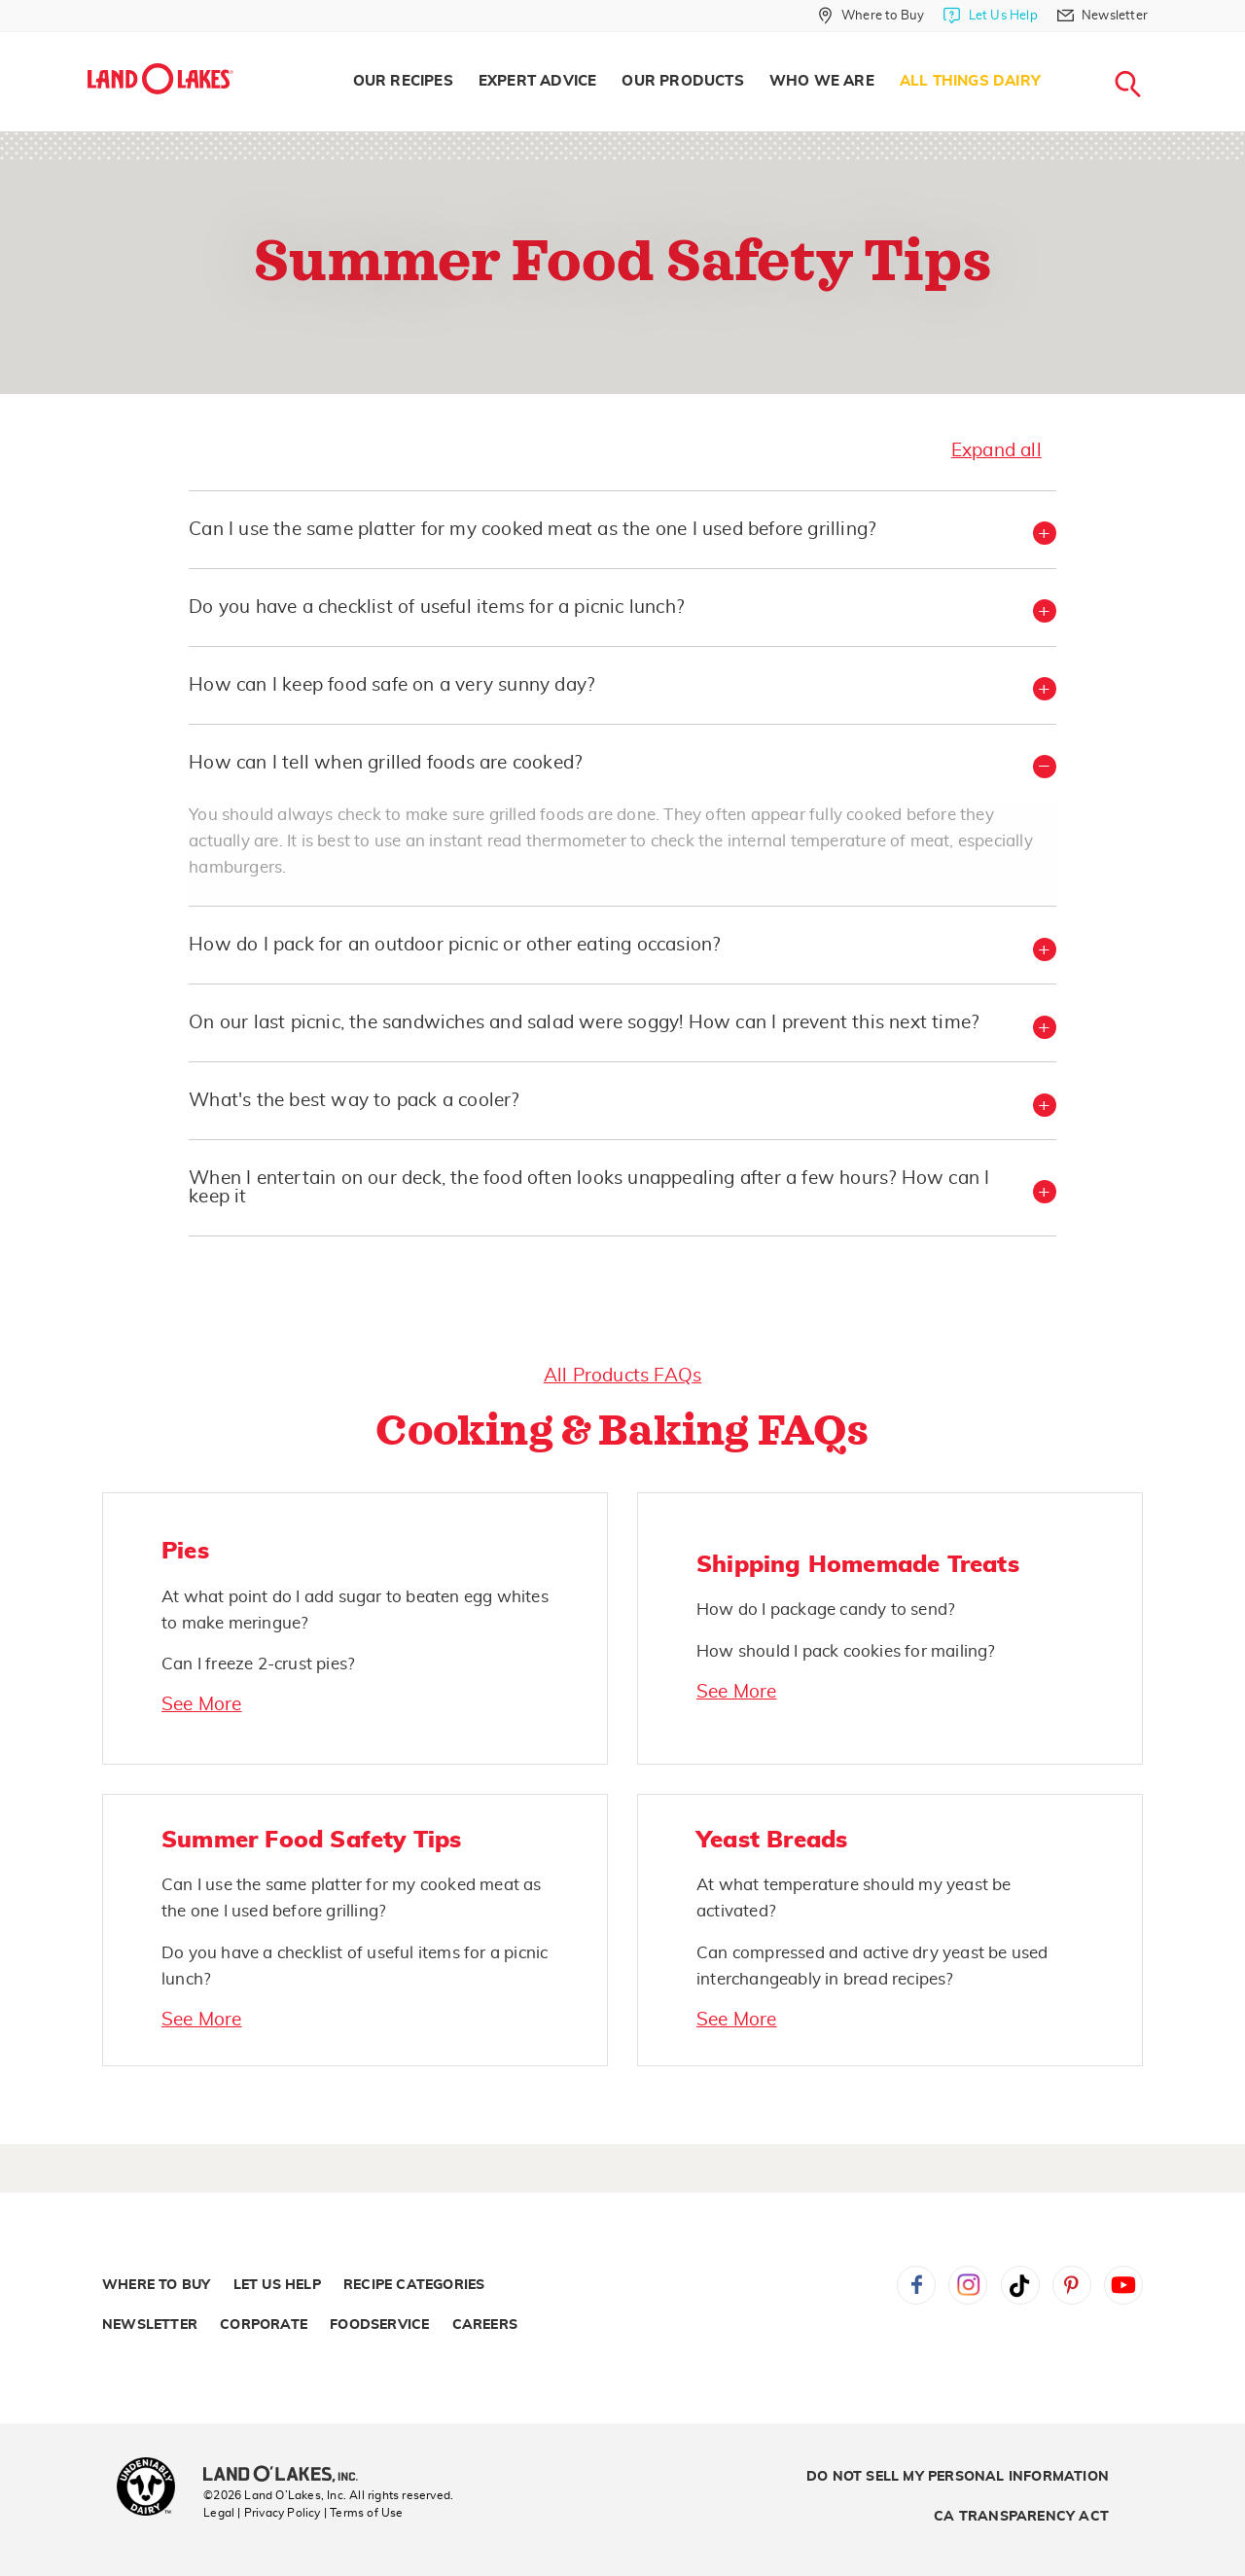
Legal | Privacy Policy (261, 2513)
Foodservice (379, 2325)
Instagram (967, 2285)
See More (201, 1705)
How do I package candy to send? (825, 1609)
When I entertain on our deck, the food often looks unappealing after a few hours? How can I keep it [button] (589, 1187)
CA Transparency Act (1021, 2516)
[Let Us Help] (990, 15)
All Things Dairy (970, 81)
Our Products (682, 81)
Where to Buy (156, 2285)
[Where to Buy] (871, 15)
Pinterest (1071, 2285)
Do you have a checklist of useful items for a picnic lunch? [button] (436, 607)
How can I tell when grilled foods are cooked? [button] (385, 763)
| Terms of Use (364, 2513)
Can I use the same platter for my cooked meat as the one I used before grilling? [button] (532, 529)
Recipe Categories (413, 2285)
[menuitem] (403, 81)
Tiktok (1020, 2285)
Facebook (916, 2285)
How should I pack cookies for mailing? (846, 1651)
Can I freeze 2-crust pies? (258, 1664)
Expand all (996, 451)
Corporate (263, 2325)
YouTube (1123, 2285)
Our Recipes (403, 81)
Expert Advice (538, 81)
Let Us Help (277, 2285)
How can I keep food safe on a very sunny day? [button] (391, 685)
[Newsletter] (1102, 15)
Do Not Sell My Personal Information (957, 2477)
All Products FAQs (622, 1376)
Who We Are (821, 81)
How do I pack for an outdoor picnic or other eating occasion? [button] (454, 945)
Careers (484, 2325)
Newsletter (149, 2325)
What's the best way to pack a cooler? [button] (353, 1100)
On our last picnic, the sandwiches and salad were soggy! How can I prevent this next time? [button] (583, 1023)
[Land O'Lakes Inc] (288, 2476)
